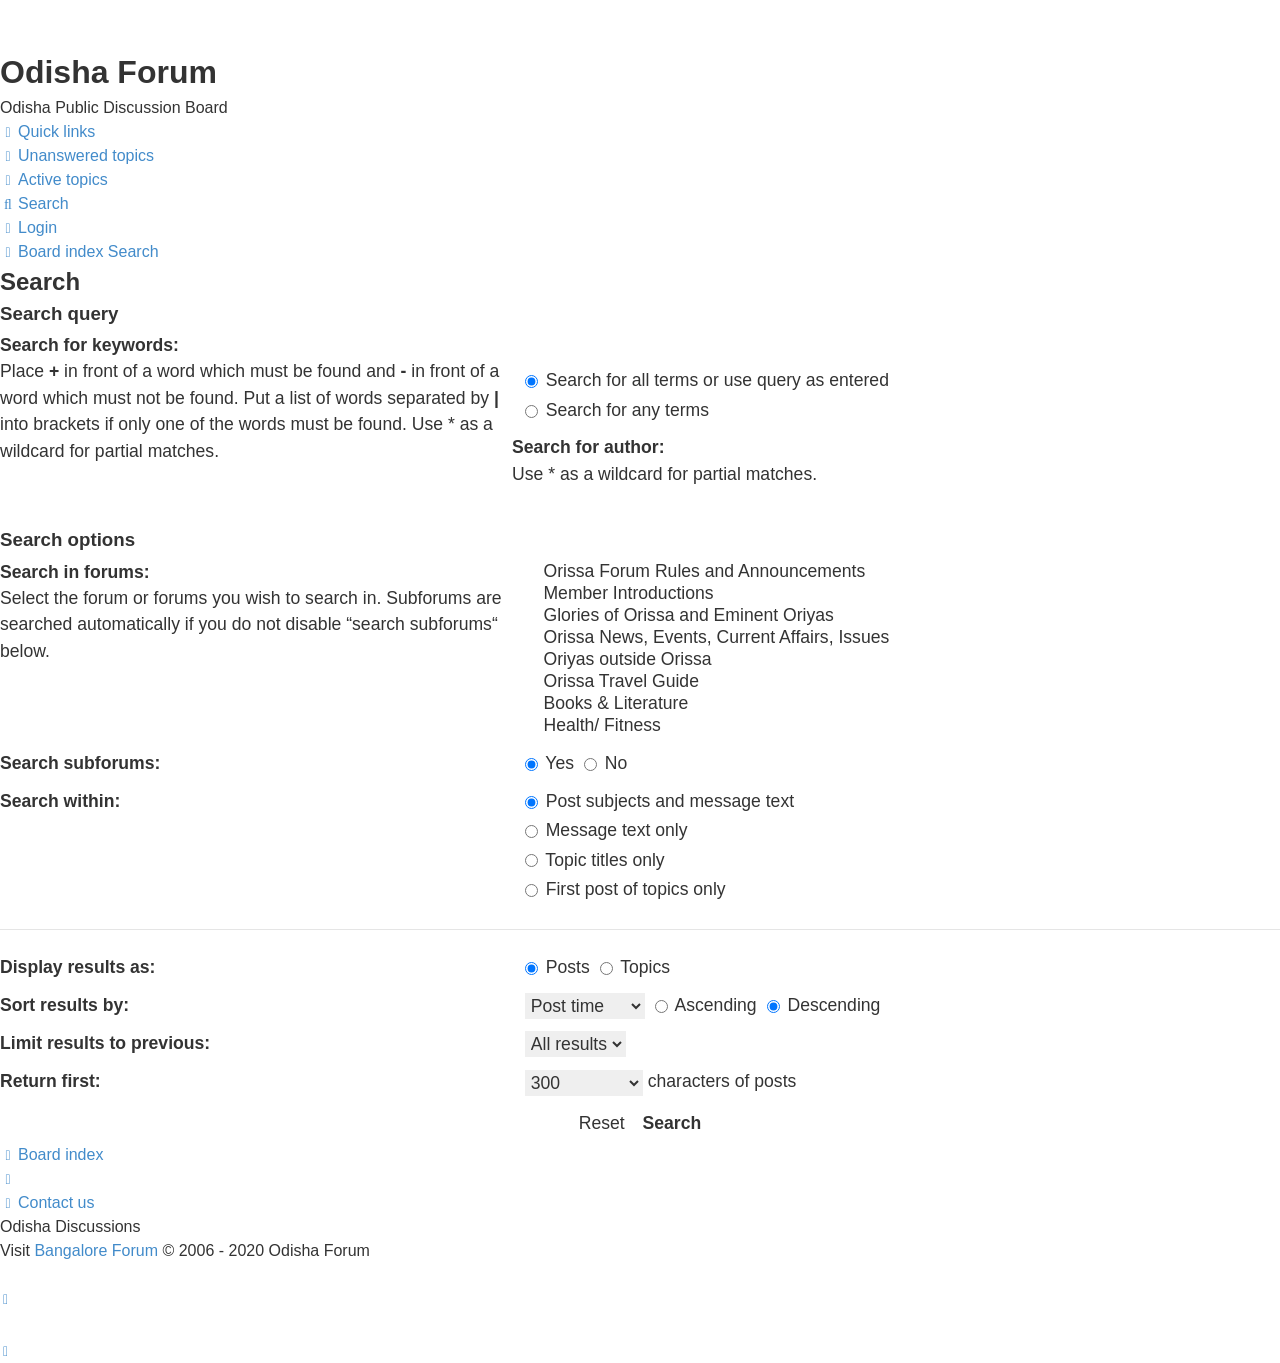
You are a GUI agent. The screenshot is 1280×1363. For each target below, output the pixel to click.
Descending (824, 1005)
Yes (549, 763)
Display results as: (77, 967)
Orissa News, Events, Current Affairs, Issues (902, 638)
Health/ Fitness (902, 726)
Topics (635, 967)
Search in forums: (75, 572)
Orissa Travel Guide (902, 682)
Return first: (50, 1081)
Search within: (60, 801)
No (605, 763)
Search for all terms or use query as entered (707, 380)
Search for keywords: (89, 345)
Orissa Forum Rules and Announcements (902, 572)
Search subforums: (80, 763)
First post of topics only (625, 889)
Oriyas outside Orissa (902, 660)
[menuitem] (77, 156)
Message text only (606, 830)
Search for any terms (617, 410)
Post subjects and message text (659, 801)
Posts (557, 967)
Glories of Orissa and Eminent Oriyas (902, 616)
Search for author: (588, 447)
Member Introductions (902, 594)
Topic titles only (595, 860)
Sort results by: (64, 1005)
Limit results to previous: (105, 1043)
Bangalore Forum (96, 1250)
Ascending (706, 1005)
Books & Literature (902, 704)
